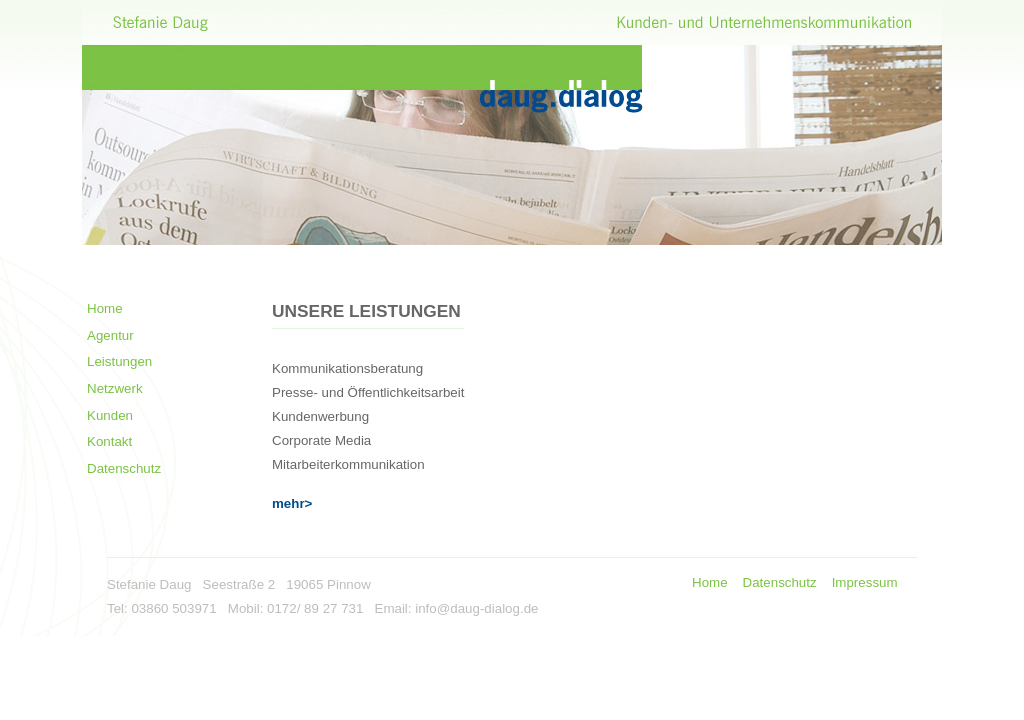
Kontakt (109, 441)
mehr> (292, 503)
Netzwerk (115, 388)
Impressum (865, 582)
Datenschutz (124, 468)
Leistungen (119, 361)
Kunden (110, 415)
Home (105, 308)
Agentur (110, 335)
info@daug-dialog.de (476, 608)
